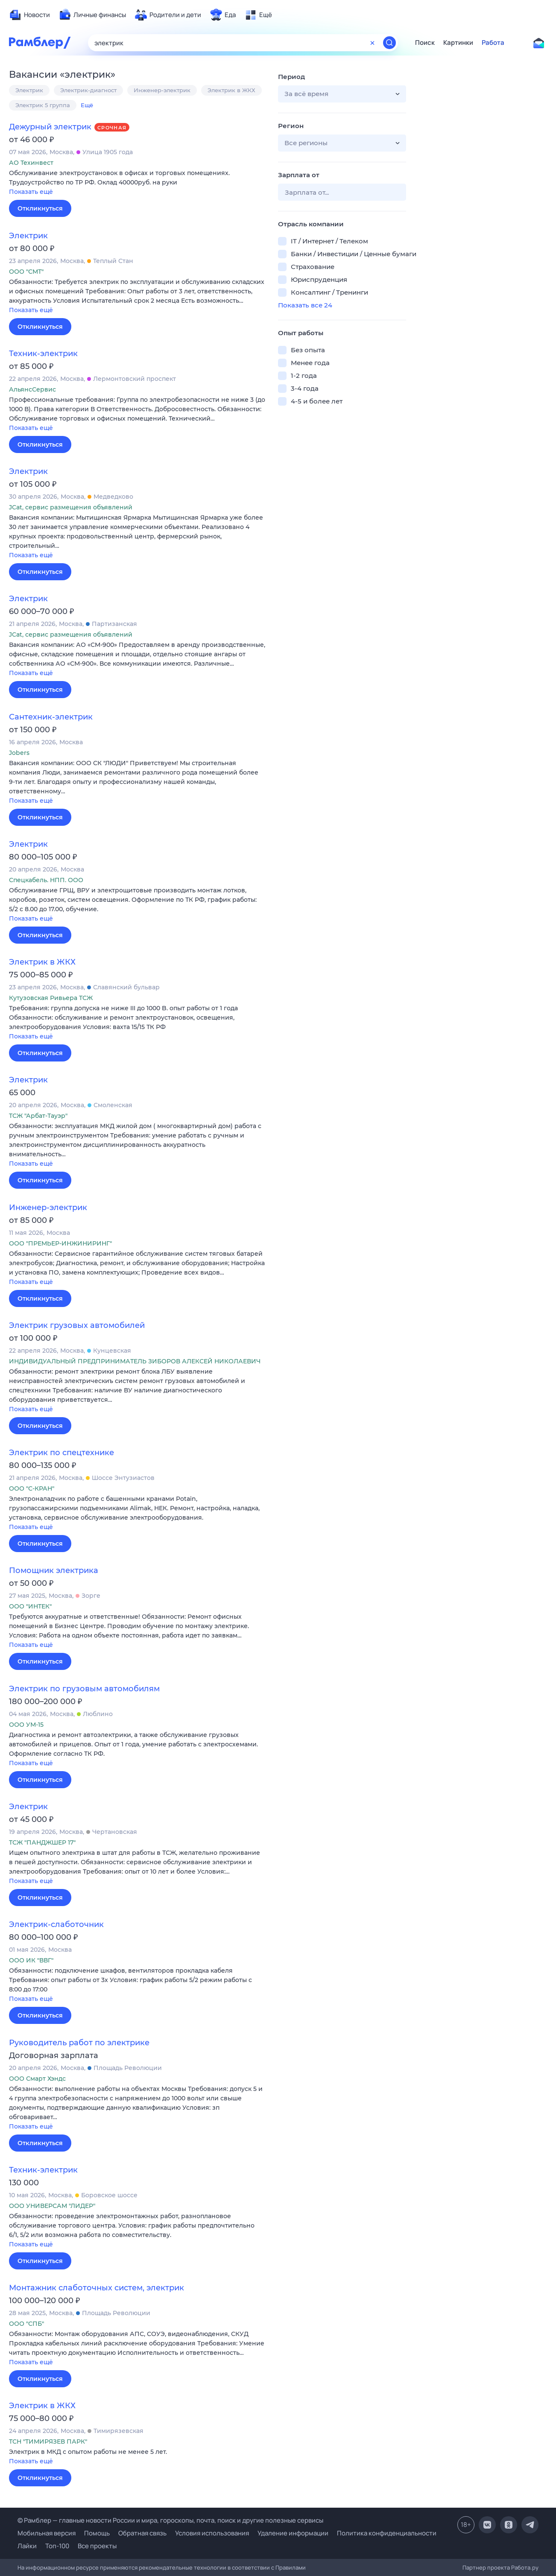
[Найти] (389, 42)
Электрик (29, 90)
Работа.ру (524, 2567)
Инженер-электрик (162, 90)
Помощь (97, 2533)
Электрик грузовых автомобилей (77, 1325)
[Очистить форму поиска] (372, 42)
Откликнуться (40, 208)
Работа (493, 42)
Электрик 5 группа (42, 105)
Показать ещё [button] (31, 192)
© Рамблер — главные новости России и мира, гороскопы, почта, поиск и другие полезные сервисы (170, 2520)
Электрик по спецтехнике (61, 1452)
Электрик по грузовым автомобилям (84, 1688)
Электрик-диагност (88, 90)
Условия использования (212, 2533)
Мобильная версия (47, 2533)
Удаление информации (293, 2533)
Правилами (290, 2567)
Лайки (27, 2545)
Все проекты (97, 2545)
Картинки (458, 42)
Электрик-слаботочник (56, 1924)
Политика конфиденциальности (386, 2533)
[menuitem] (29, 15)
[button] (137, 183)
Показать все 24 (305, 305)
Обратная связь (142, 2533)
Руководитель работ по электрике (79, 2042)
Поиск (425, 42)
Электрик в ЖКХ (231, 90)
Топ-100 (57, 2545)
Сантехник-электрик (51, 717)
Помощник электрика (53, 1570)
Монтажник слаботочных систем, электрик (96, 2287)
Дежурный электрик (50, 127)
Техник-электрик (43, 353)
